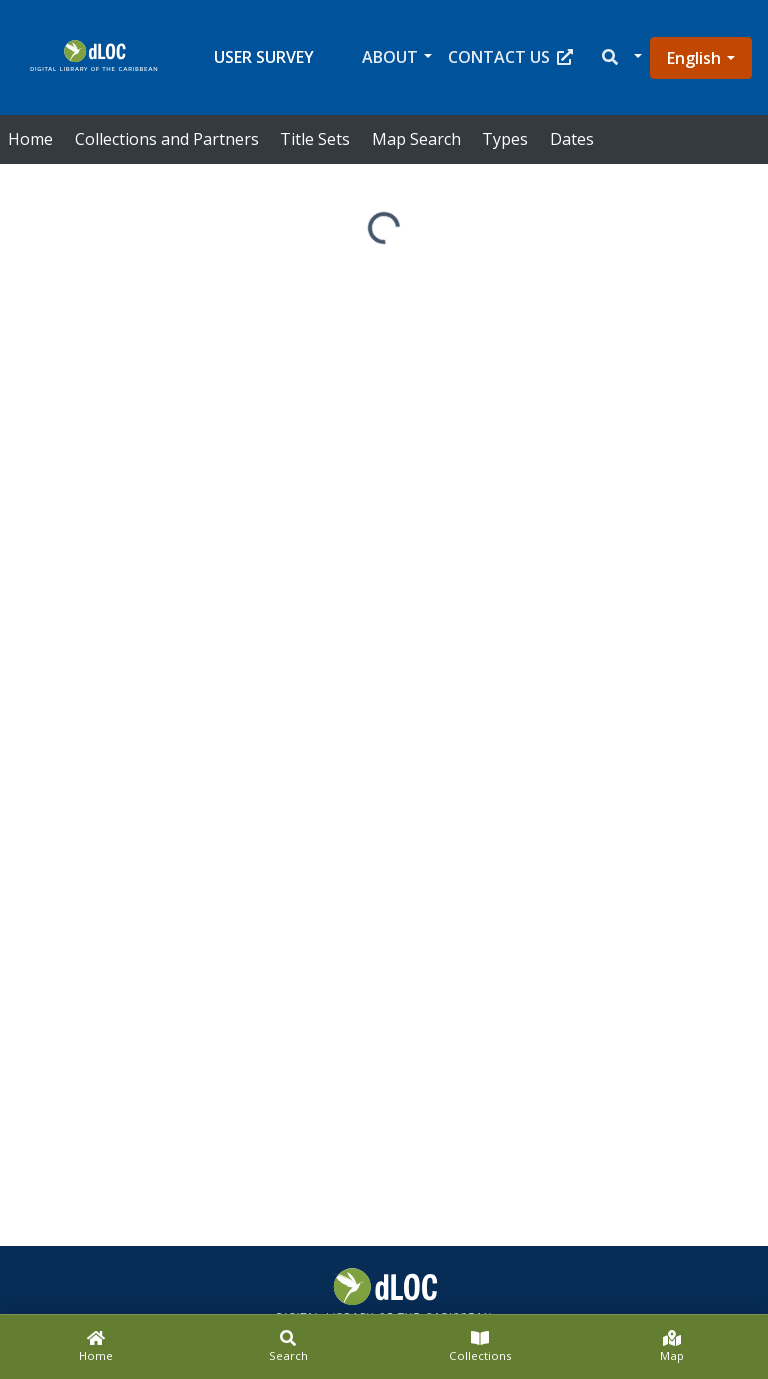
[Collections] (480, 1347)
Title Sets (315, 139)
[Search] (288, 1347)
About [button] (390, 57)
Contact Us (510, 57)
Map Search (416, 139)
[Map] (672, 1347)
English (694, 58)
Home (30, 139)
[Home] (96, 1347)
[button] (620, 57)
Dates (572, 139)
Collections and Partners (167, 139)
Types (505, 139)
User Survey (264, 57)
